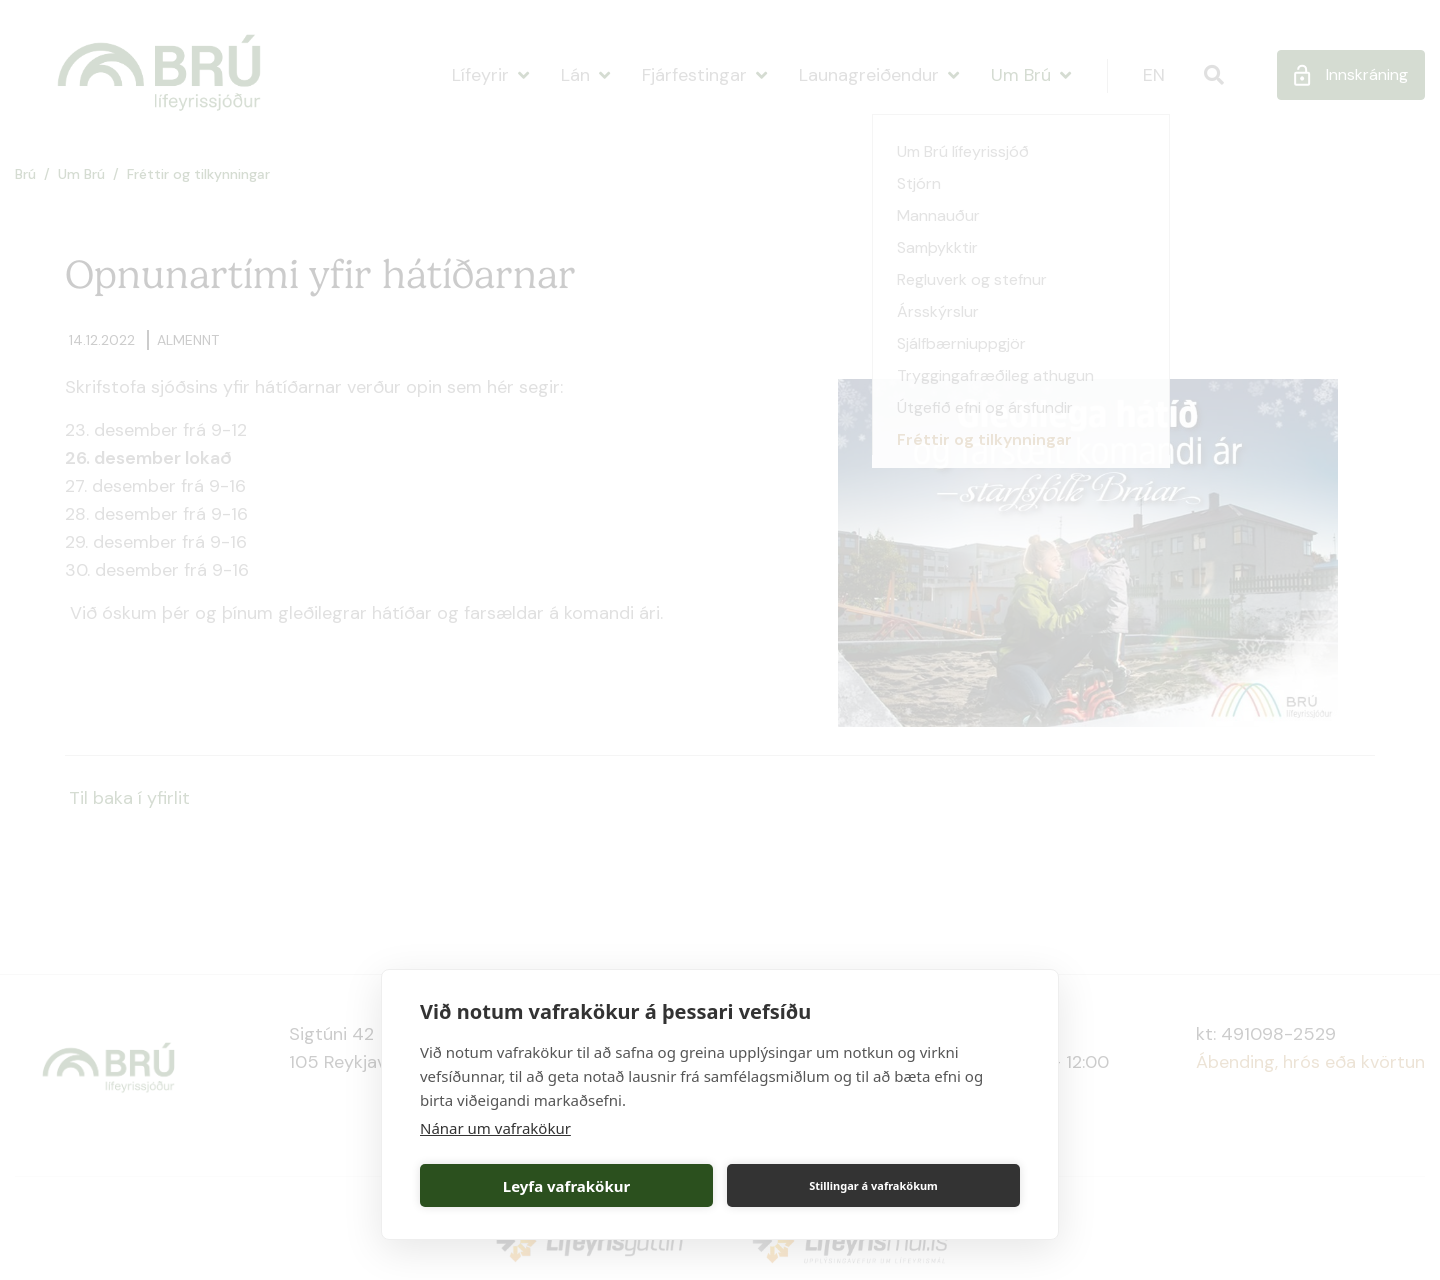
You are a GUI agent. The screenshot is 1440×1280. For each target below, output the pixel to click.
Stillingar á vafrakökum (873, 1185)
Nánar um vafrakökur (495, 1128)
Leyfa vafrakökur (566, 1186)
